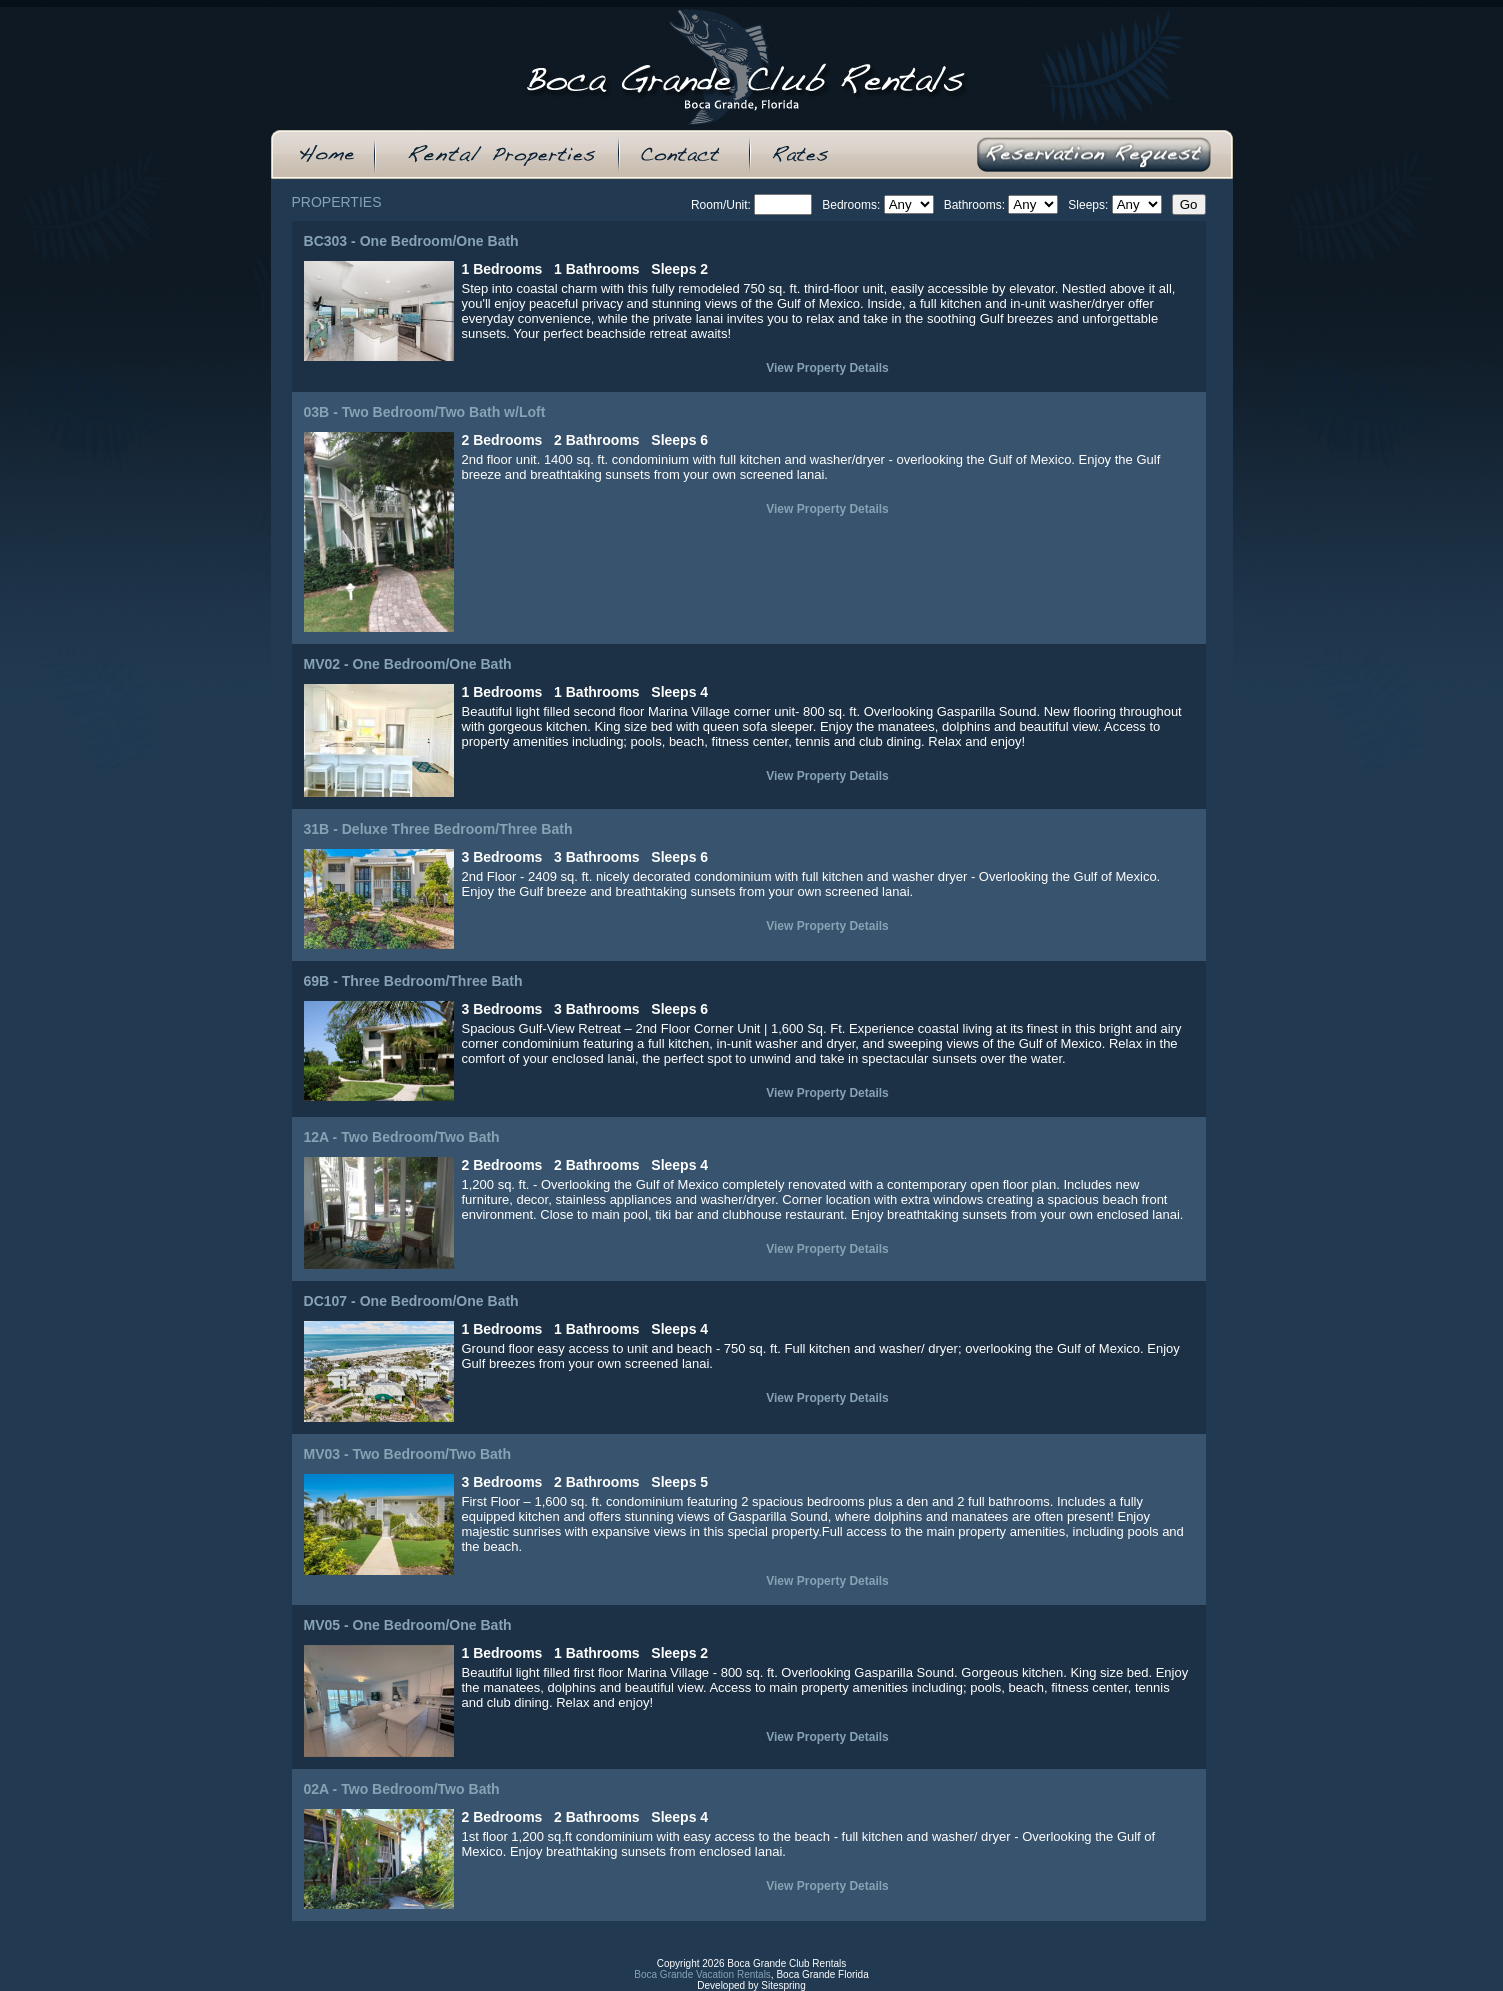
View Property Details (827, 368)
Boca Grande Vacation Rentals (702, 1974)
